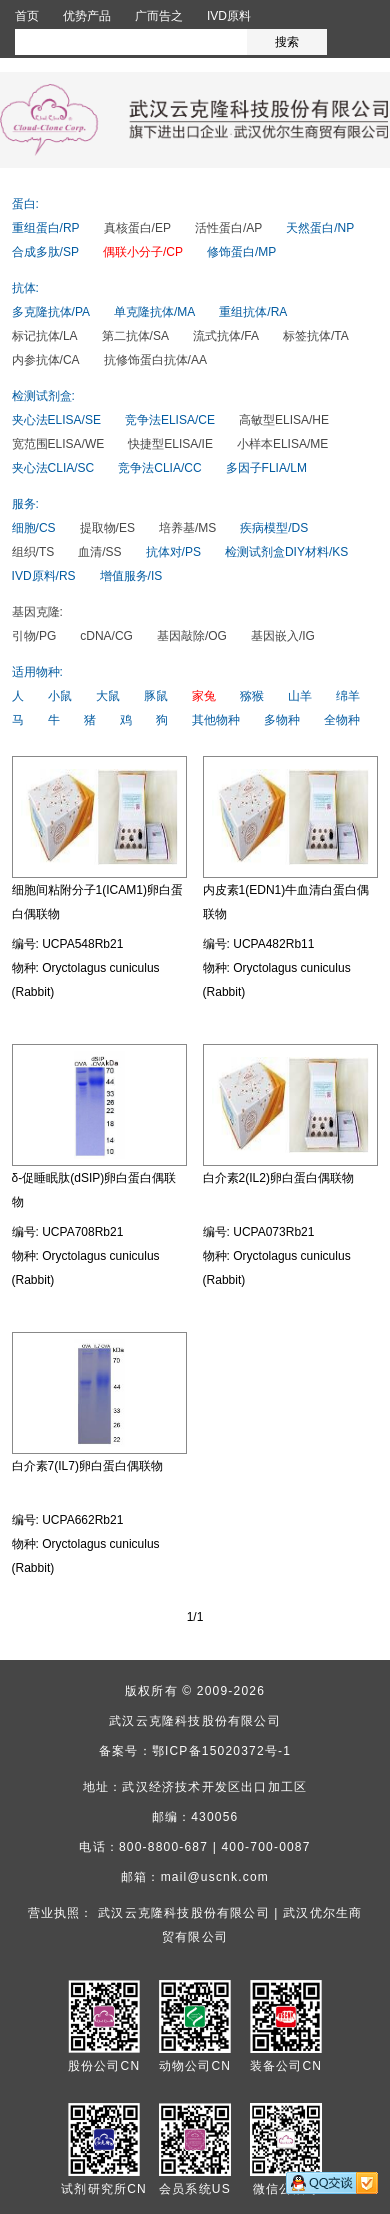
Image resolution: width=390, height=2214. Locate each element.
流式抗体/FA (226, 336)
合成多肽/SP (45, 252)
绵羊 (348, 696)
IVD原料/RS (44, 576)
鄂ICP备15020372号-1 (221, 1751)
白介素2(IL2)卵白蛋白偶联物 (278, 1178)
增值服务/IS (131, 576)
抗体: (25, 288)
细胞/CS (34, 528)
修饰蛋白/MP (241, 252)
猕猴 (252, 696)
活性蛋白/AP (228, 228)
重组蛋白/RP (46, 228)
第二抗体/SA (135, 336)
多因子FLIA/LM (266, 468)
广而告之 (159, 16)
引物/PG (34, 636)
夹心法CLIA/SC (53, 468)
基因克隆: (37, 612)
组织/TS (33, 552)
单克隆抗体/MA (154, 312)
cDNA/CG (106, 636)
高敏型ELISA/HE (284, 420)
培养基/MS (187, 528)
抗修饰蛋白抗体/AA (155, 360)
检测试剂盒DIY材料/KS (286, 552)
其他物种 (216, 720)
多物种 (282, 720)
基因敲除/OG (192, 636)
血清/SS (99, 552)
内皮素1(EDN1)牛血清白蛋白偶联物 (286, 902)
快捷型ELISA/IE (170, 444)
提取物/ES (107, 528)
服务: (25, 504)
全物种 (342, 720)
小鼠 (60, 696)
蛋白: (25, 204)
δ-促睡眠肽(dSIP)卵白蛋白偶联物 (94, 1190)
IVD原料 (229, 16)
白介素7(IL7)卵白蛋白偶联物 (87, 1466)
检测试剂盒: (43, 396)
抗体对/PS (173, 552)
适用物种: (37, 672)
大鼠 (108, 696)
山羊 (300, 696)
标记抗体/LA (45, 336)
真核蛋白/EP (137, 228)
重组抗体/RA (253, 312)
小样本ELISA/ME (282, 444)
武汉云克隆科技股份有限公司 (195, 1721)
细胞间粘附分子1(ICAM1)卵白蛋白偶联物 (97, 902)
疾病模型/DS (274, 528)
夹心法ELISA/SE (56, 420)
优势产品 (87, 16)
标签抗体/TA (316, 336)
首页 (27, 16)
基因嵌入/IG (283, 636)
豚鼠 (156, 696)
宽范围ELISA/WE (58, 444)
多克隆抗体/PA (51, 312)
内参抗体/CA (46, 360)
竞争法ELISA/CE (170, 420)
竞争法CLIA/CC (159, 468)
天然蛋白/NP (320, 228)
